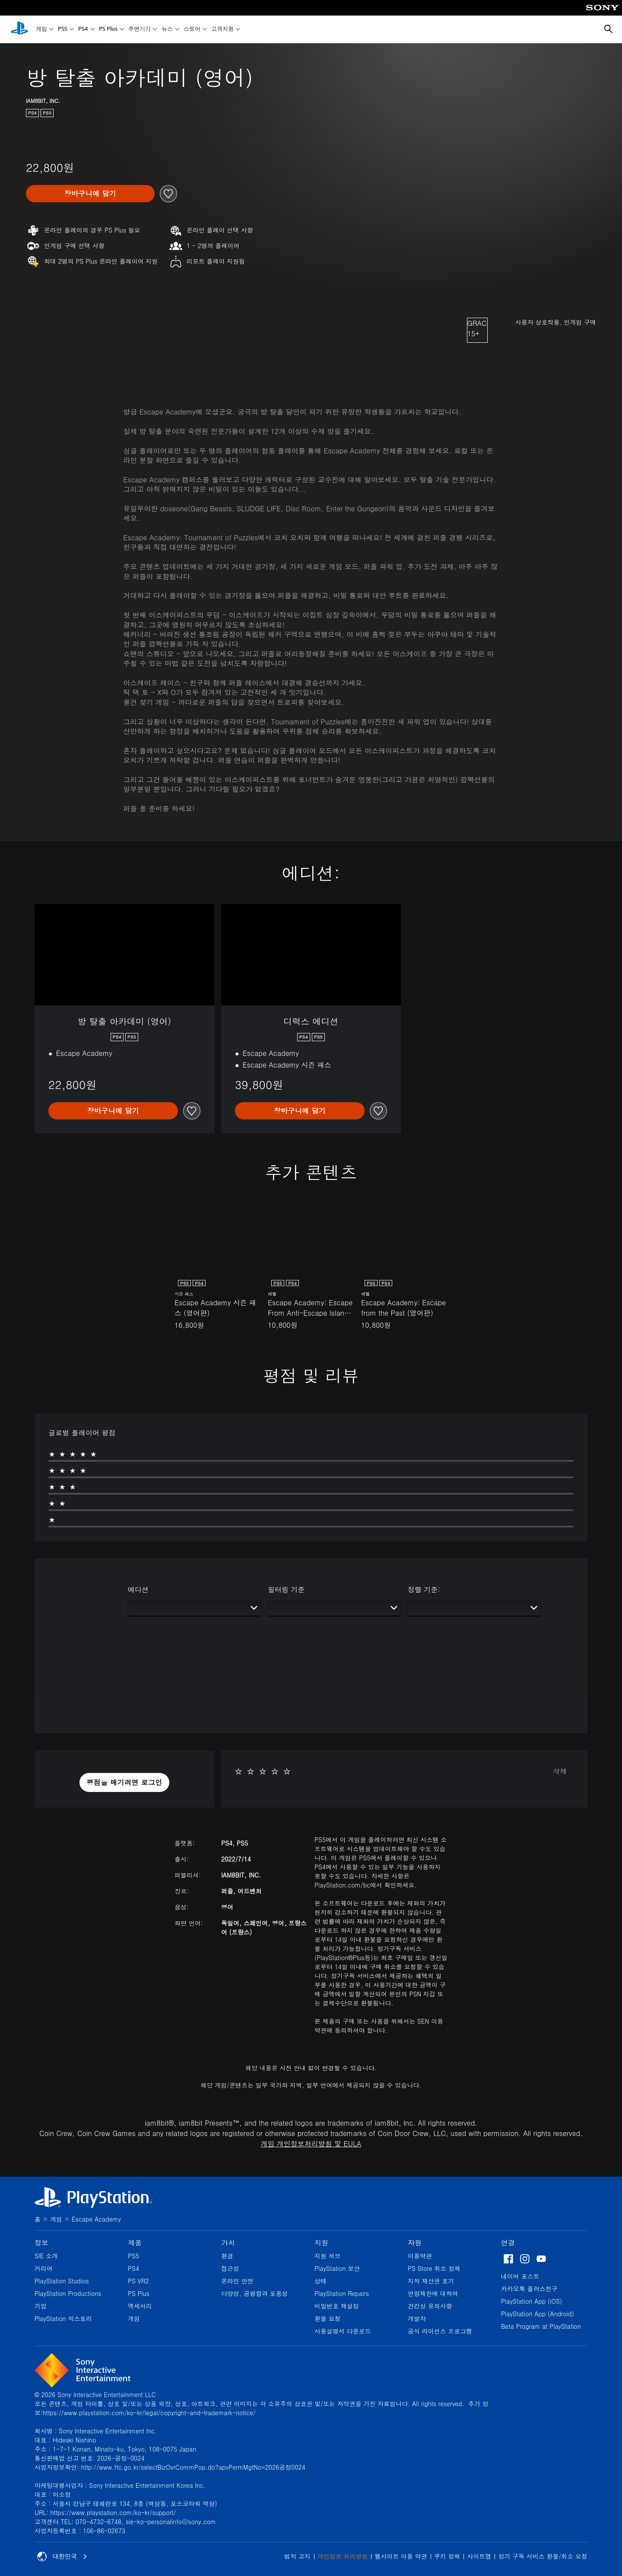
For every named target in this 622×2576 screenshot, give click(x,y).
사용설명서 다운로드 (342, 2331)
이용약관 (420, 2255)
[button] (124, 1782)
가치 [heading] (228, 2243)
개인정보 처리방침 (342, 2556)
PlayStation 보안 (337, 2268)
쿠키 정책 (447, 2556)
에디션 (138, 1589)
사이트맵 (479, 2556)
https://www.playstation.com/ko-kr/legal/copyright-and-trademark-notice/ (149, 2412)
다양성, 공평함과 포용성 (254, 2293)
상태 (320, 2280)
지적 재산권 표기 (431, 2280)
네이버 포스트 (520, 2276)
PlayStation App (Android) (537, 2313)
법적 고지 (297, 2556)
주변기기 (139, 29)
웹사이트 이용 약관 (400, 2556)
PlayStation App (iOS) (531, 2301)
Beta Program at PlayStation (541, 2326)
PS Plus (108, 29)
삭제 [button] (560, 1771)
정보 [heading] (41, 2243)
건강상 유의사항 (430, 2306)
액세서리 (140, 2306)
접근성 (230, 2268)
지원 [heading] (321, 2243)
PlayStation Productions (68, 2293)
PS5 (62, 29)
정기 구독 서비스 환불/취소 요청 (542, 2556)
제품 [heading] (135, 2243)
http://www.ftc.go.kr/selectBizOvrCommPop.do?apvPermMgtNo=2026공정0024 (193, 2467)
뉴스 (167, 29)
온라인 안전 (237, 2280)
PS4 (83, 29)
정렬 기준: (424, 1589)
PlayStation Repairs (341, 2293)
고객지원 (222, 29)
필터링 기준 (286, 1589)
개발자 (417, 2318)
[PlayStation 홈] (19, 29)
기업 (41, 2306)
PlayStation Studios (62, 2280)
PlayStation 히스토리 (63, 2318)
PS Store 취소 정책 (434, 2268)
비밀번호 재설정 (336, 2306)
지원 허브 (327, 2255)
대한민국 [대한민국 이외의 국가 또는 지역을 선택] (62, 2556)
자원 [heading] (415, 2243)
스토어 (192, 29)
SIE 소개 (46, 2255)
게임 (41, 29)
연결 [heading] (508, 2243)
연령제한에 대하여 (433, 2293)
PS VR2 (138, 2280)
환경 (227, 2255)
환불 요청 (327, 2318)
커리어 (44, 2268)
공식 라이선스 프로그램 (440, 2331)
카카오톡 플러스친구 (529, 2288)
